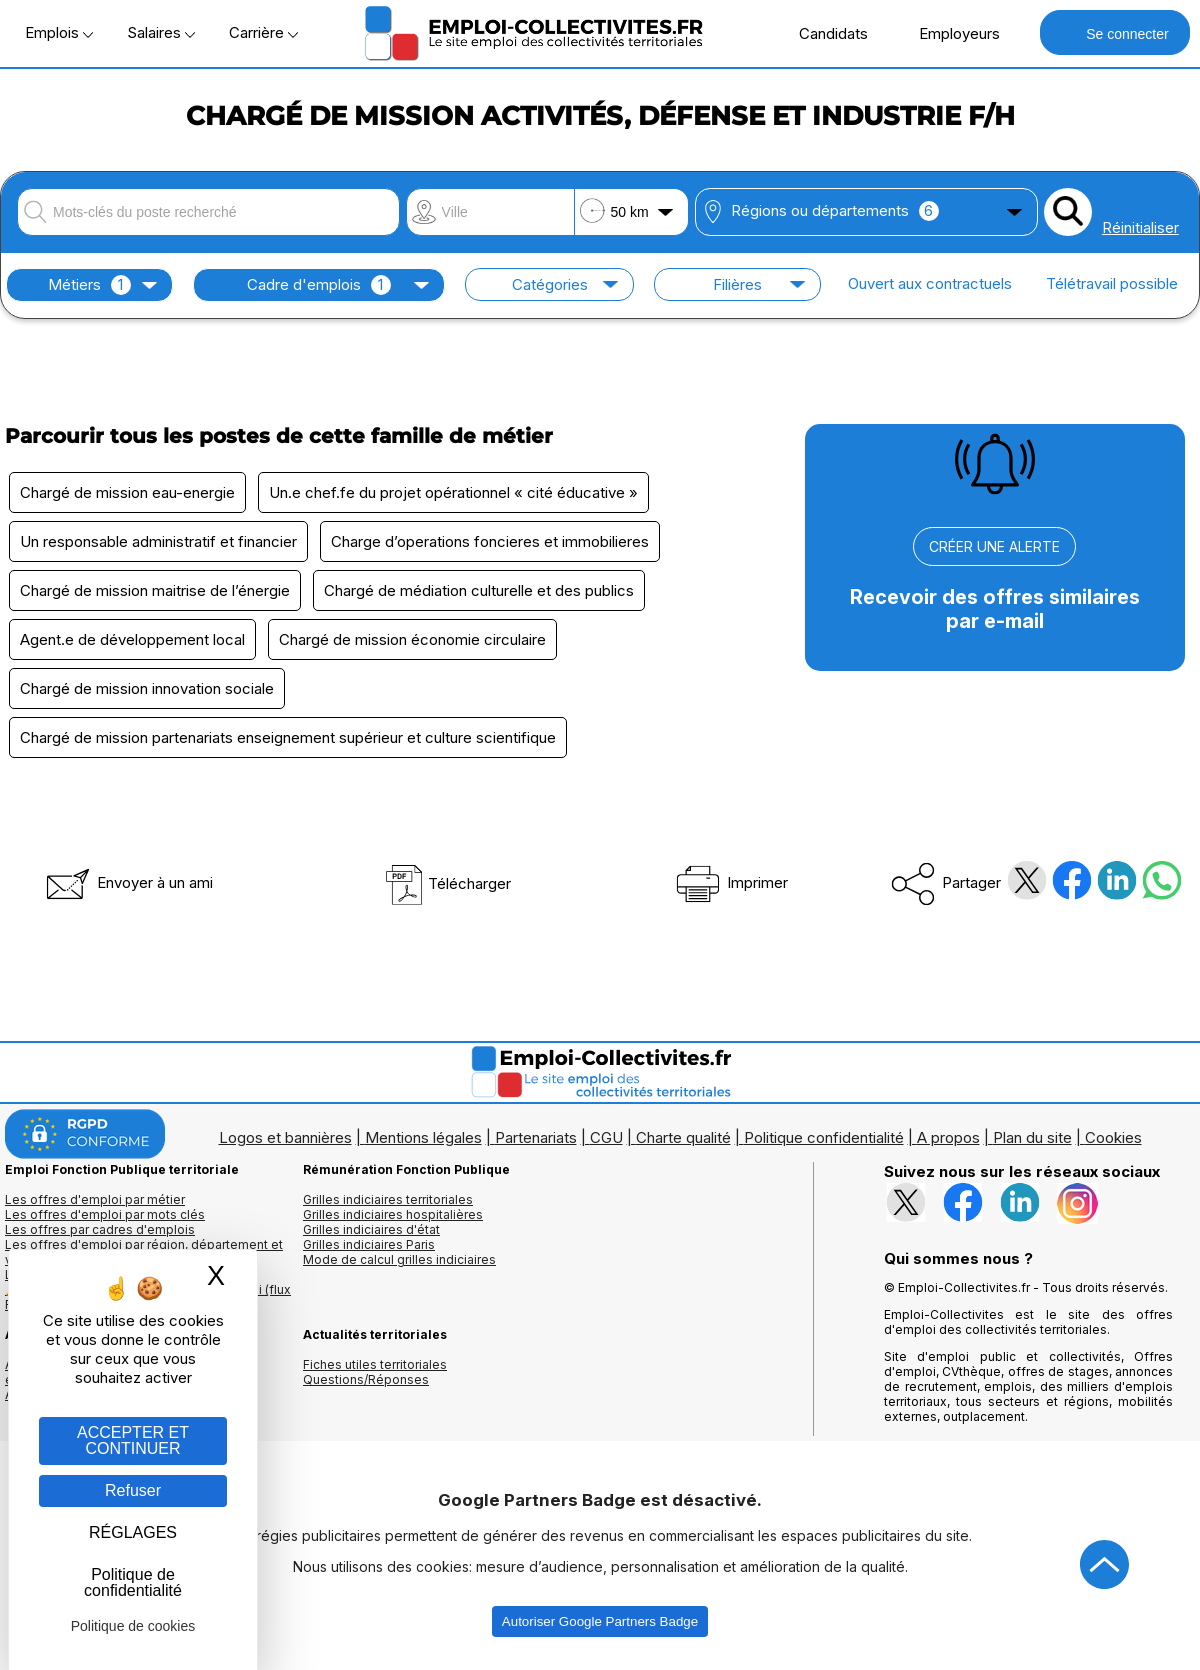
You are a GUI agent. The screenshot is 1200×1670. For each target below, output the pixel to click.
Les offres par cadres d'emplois (100, 1229)
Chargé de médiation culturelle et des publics (479, 590)
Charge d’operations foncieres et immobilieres (490, 541)
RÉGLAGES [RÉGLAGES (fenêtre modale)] (133, 1532)
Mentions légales (423, 1137)
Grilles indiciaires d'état (371, 1229)
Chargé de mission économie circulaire (412, 639)
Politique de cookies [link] (133, 1626)
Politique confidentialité (824, 1137)
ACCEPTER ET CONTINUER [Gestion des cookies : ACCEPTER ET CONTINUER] (133, 1440)
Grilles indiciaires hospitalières (393, 1214)
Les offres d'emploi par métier (95, 1199)
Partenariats (536, 1137)
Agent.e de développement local (132, 639)
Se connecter (1114, 32)
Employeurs (949, 33)
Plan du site (1032, 1137)
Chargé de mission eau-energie (127, 492)
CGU (606, 1137)
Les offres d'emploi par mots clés (105, 1214)
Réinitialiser (1140, 227)
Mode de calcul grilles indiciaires (399, 1259)
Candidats (823, 33)
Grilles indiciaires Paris (369, 1244)
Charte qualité (683, 1137)
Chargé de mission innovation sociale (147, 688)
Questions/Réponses (366, 1379)
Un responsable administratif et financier (158, 541)
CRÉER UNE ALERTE (994, 546)
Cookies (1113, 1137)
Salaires (161, 32)
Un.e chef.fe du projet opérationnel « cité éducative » (453, 492)
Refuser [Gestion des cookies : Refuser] (133, 1490)
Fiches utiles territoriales (375, 1364)
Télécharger (447, 883)
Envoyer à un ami (128, 882)
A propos (948, 1137)
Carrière (263, 32)
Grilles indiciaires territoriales (388, 1199)
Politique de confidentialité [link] (133, 1582)
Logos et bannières (285, 1137)
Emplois (59, 32)
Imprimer (730, 882)
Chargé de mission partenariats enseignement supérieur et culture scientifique (288, 737)
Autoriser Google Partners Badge (600, 1621)
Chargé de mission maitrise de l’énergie (155, 590)
